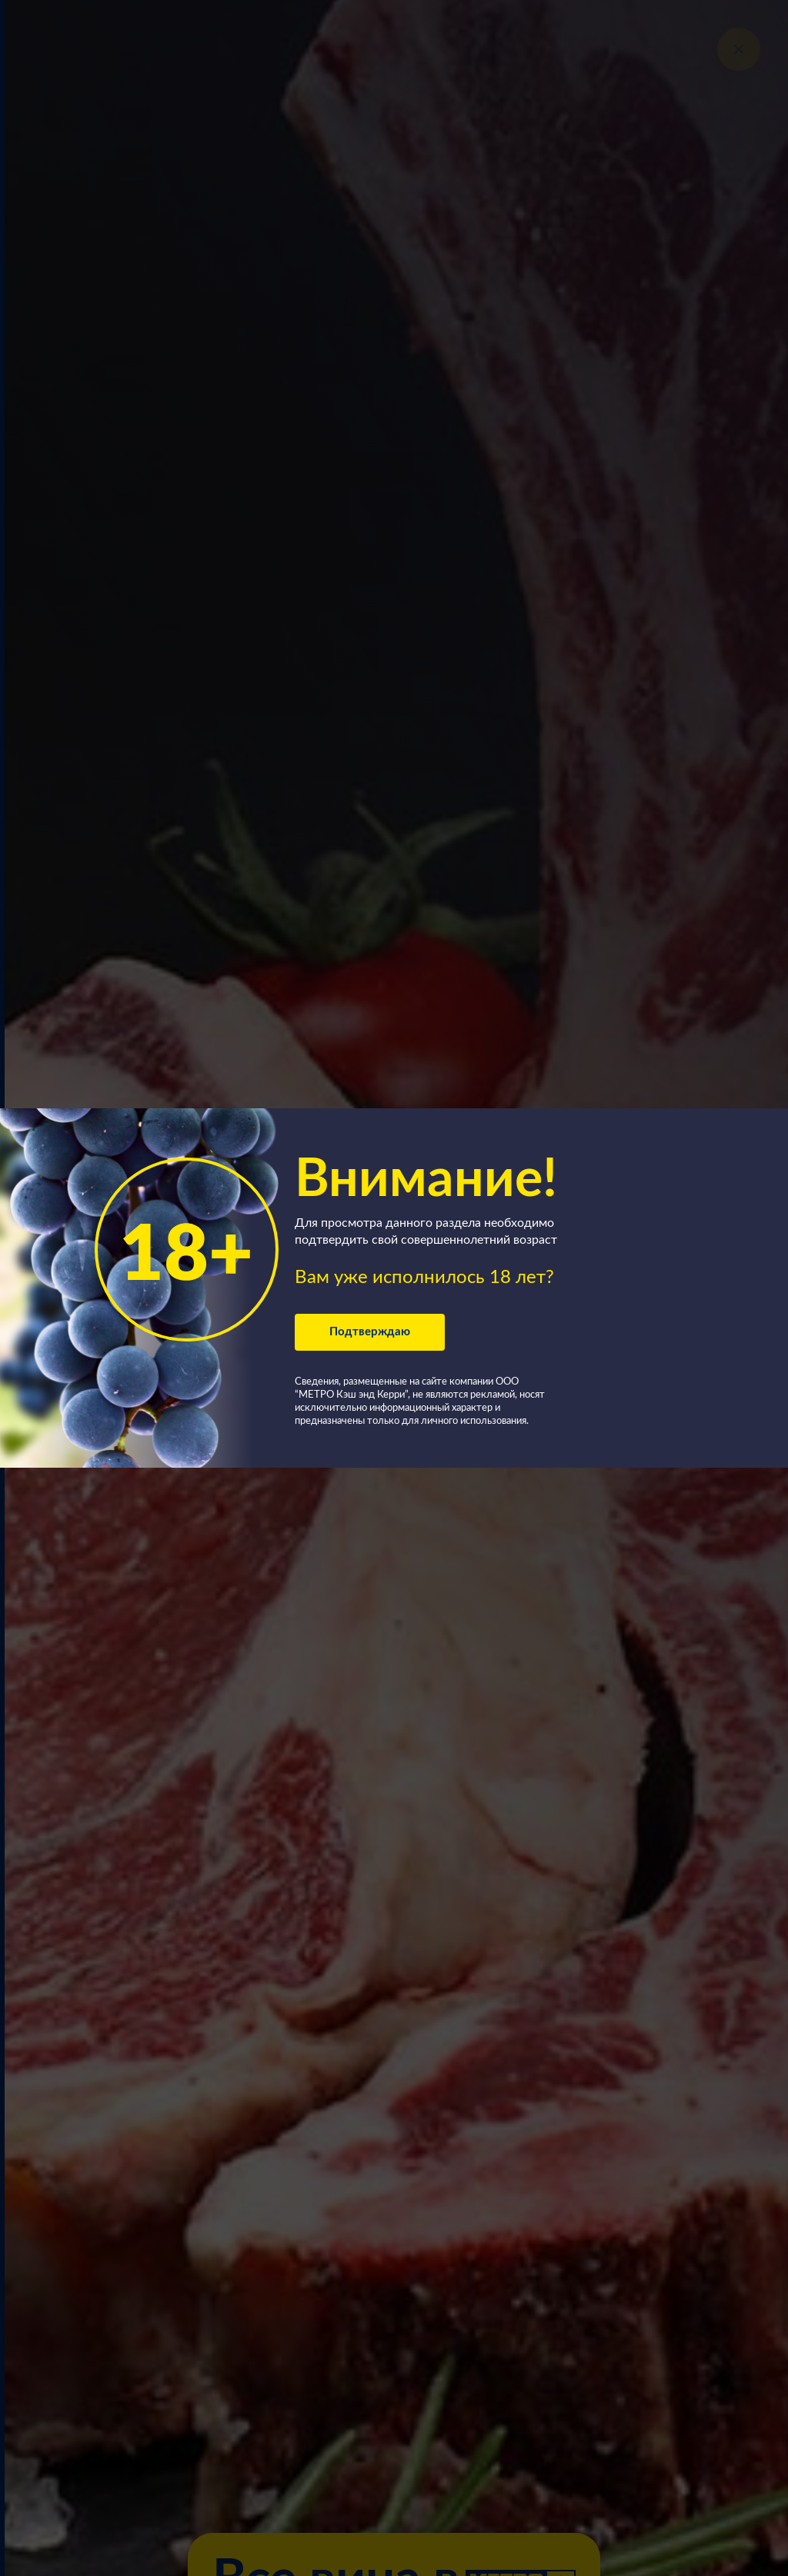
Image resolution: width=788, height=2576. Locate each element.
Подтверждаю (369, 1332)
